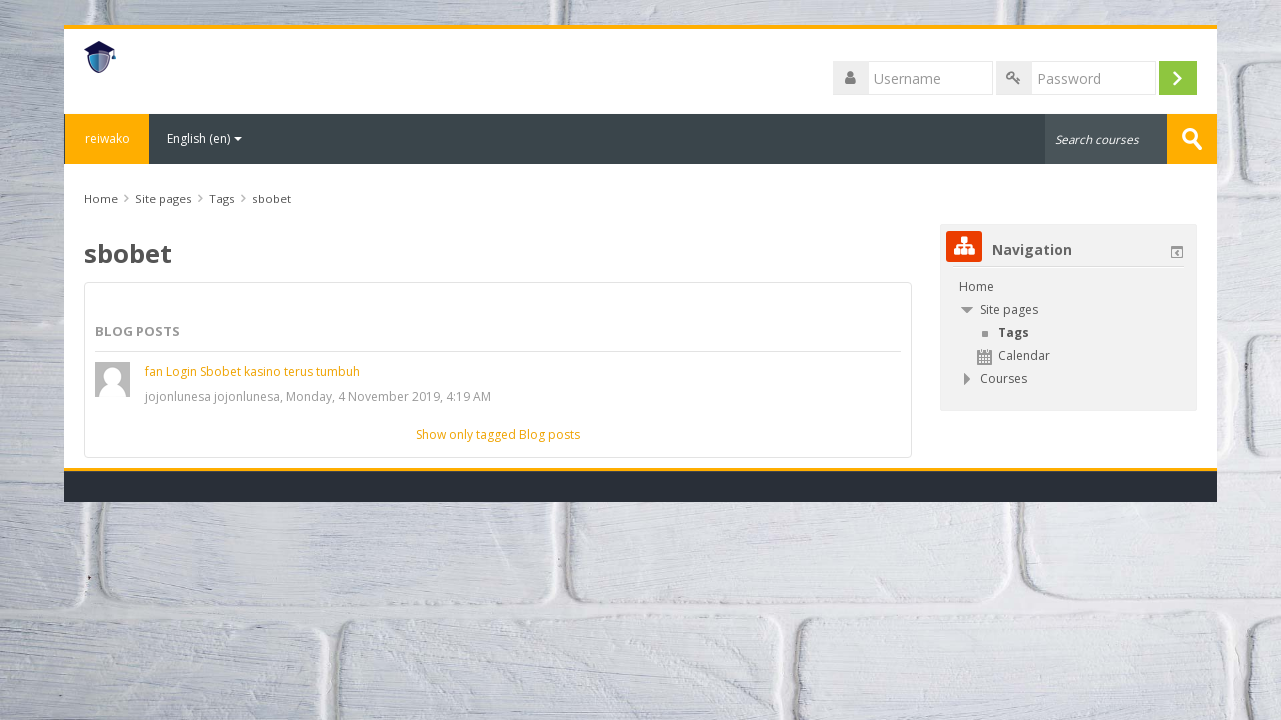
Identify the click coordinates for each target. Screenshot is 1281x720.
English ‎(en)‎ (204, 138)
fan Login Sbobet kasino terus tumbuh (252, 371)
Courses (1003, 378)
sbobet (271, 198)
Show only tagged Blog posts (498, 434)
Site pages (163, 198)
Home (976, 286)
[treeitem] (1068, 287)
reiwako (106, 138)
